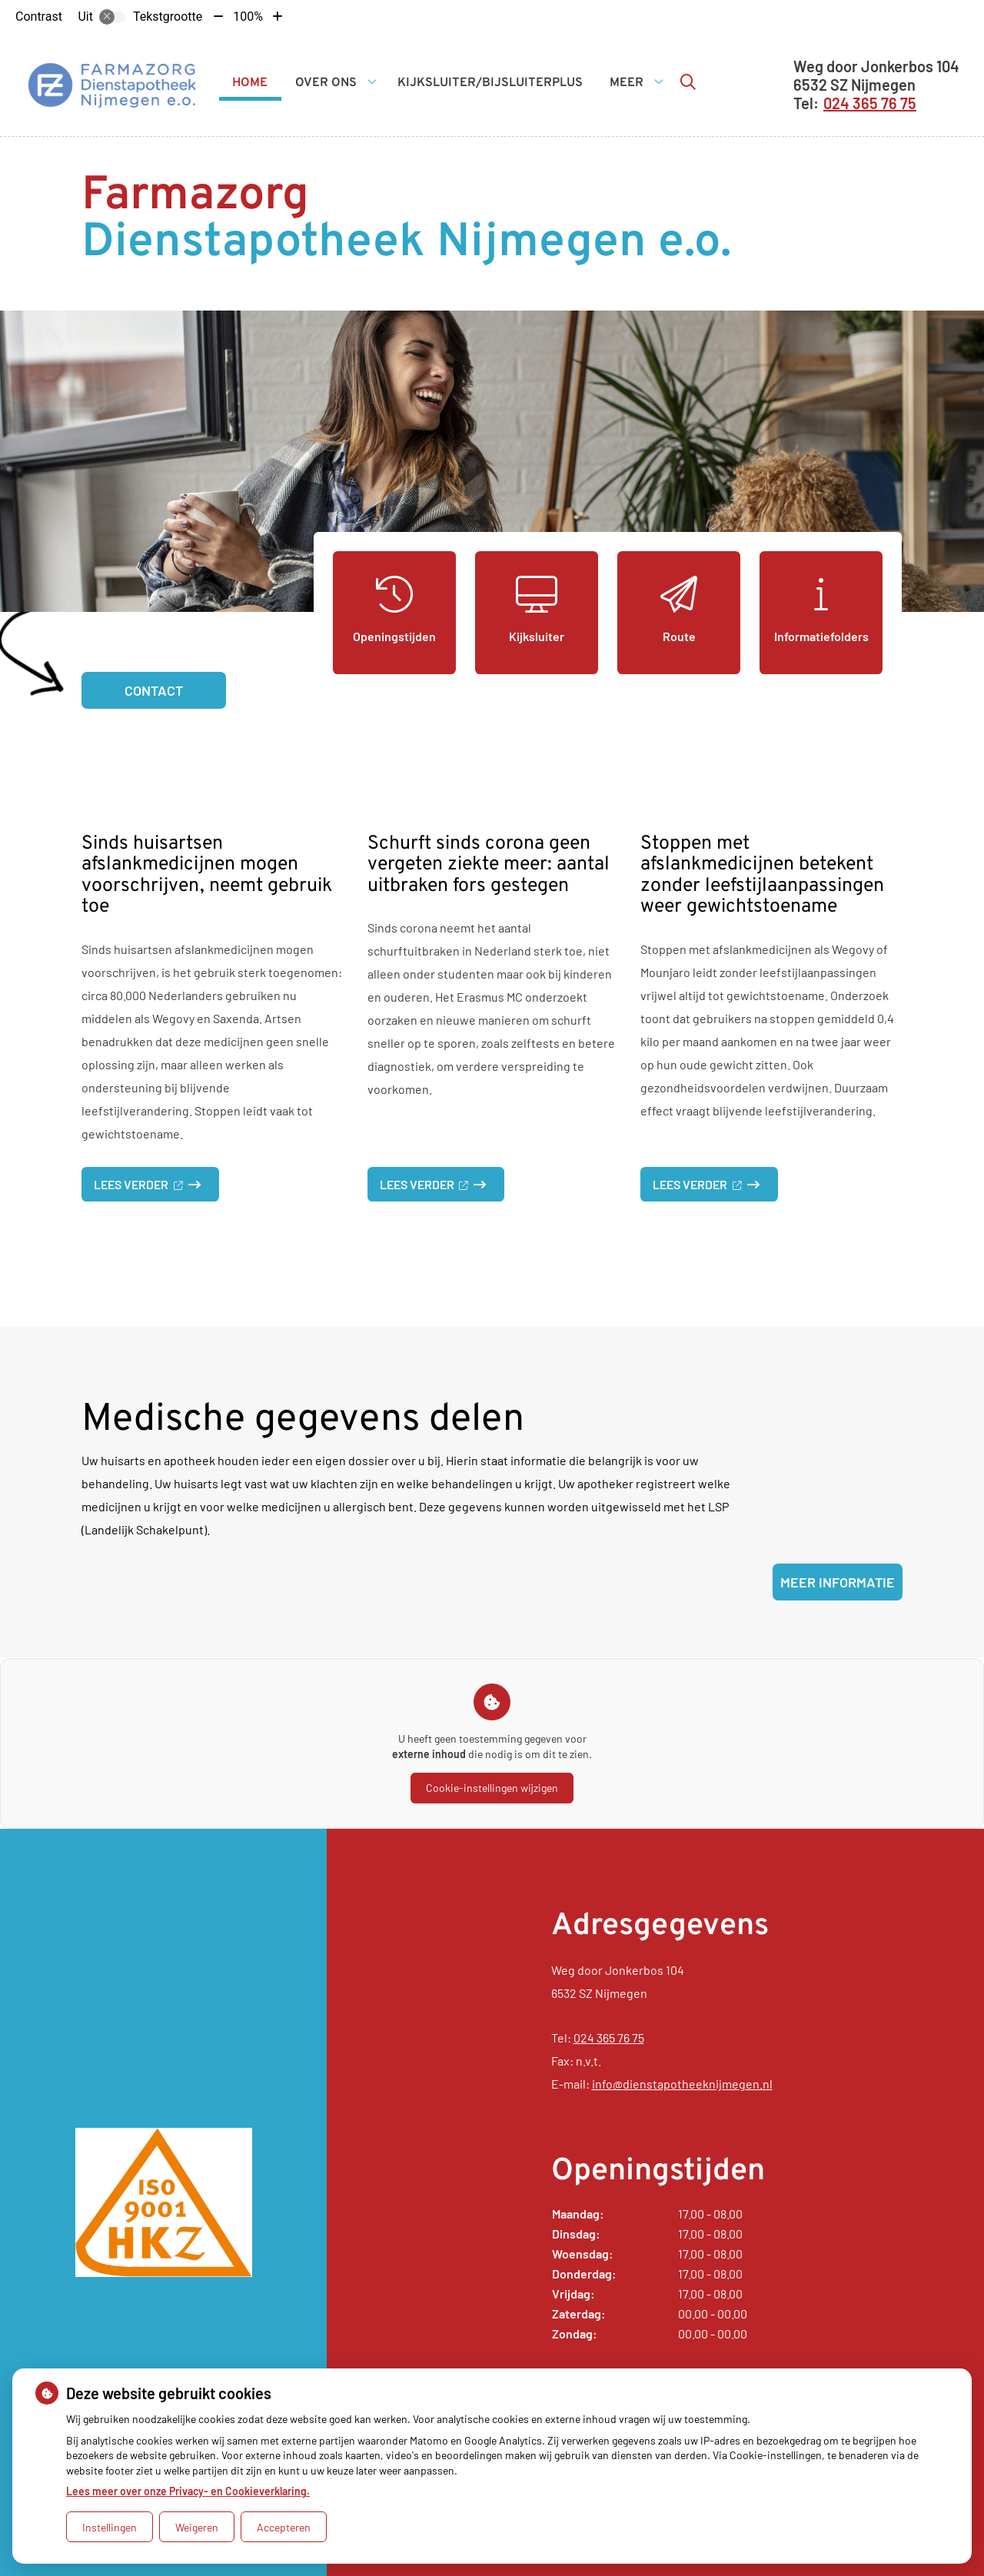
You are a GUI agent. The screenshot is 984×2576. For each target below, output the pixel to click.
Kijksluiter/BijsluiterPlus (490, 83)
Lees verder (156, 1189)
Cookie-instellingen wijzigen (492, 1787)
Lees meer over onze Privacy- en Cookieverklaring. (188, 2491)
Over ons (326, 83)
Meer (626, 83)
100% (248, 16)
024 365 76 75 (608, 2037)
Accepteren (284, 2527)
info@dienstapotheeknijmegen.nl (682, 2083)
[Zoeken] (688, 81)
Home (250, 83)
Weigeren (196, 2527)
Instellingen (109, 2527)
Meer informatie (837, 1582)
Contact (154, 690)
